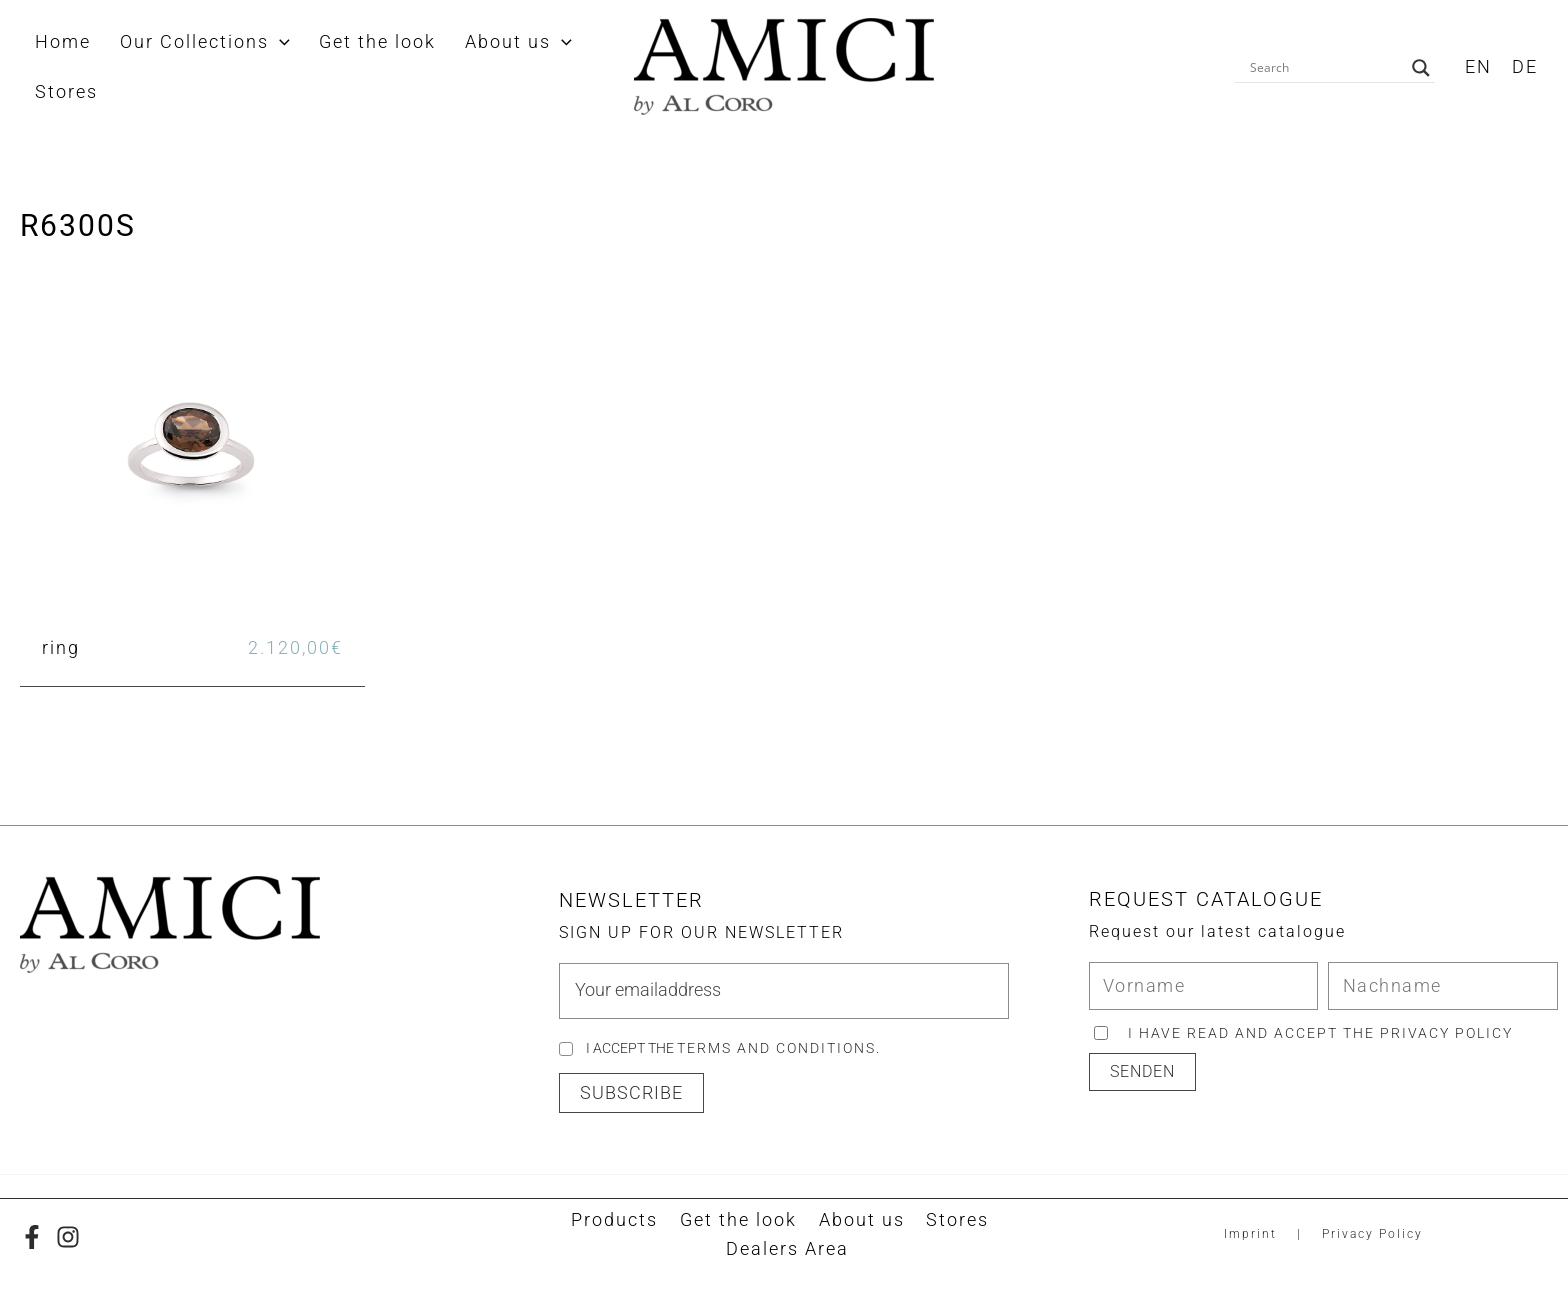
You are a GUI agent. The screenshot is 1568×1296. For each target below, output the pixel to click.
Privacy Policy (1372, 1235)
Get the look (739, 1220)
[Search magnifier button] (1421, 68)
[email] (783, 991)
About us (859, 1220)
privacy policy (1447, 1033)
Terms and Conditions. (779, 1048)
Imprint (1250, 1235)
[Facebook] (32, 1237)
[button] (631, 1094)
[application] (256, 42)
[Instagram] (68, 1237)
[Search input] (1326, 68)
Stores (951, 1220)
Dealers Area (788, 1250)
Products (619, 1220)
